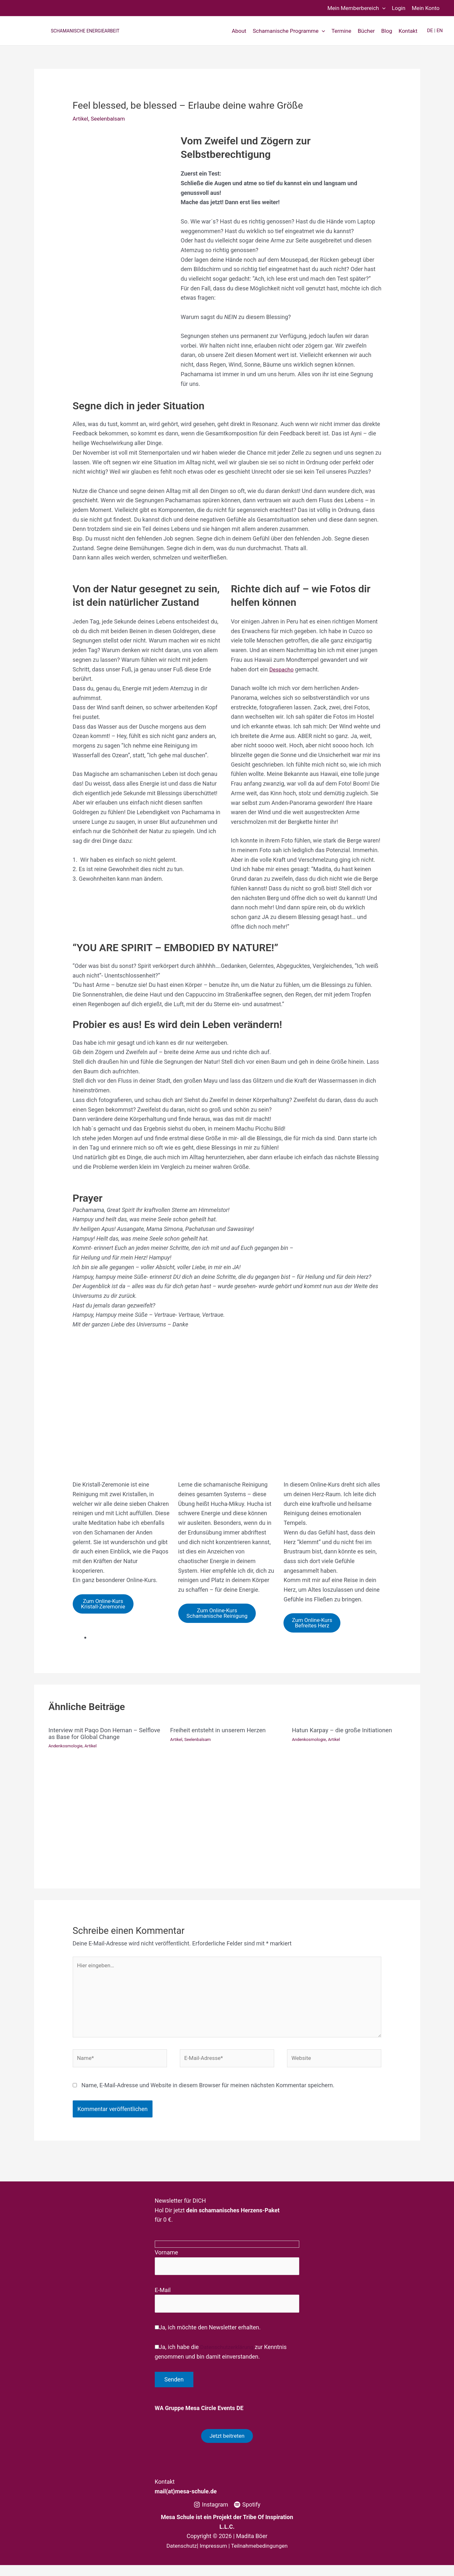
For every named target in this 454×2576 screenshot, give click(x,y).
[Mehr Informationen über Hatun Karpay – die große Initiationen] (348, 1806)
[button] (382, 8)
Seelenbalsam (110, 118)
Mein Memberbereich (356, 8)
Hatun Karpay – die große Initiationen (345, 1732)
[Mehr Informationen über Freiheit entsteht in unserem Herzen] (227, 1806)
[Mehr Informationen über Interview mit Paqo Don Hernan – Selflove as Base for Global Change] (105, 1812)
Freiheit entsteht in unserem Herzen (221, 1732)
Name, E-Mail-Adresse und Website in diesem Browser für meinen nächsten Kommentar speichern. (207, 2092)
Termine (341, 31)
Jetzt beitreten (227, 2446)
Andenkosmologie (67, 1747)
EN (440, 30)
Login (398, 8)
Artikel (81, 118)
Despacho (282, 669)
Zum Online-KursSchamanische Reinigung (220, 1614)
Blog (386, 31)
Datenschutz (179, 2556)
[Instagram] (210, 2515)
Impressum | (214, 2556)
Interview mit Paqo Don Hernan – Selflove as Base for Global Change (98, 1735)
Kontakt (408, 31)
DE (430, 30)
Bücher (366, 31)
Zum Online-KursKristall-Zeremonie (105, 1604)
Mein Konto (426, 8)
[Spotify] (247, 2515)
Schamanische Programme (289, 31)
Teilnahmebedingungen (261, 2556)
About (239, 31)
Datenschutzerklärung (226, 2356)
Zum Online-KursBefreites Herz (314, 1623)
